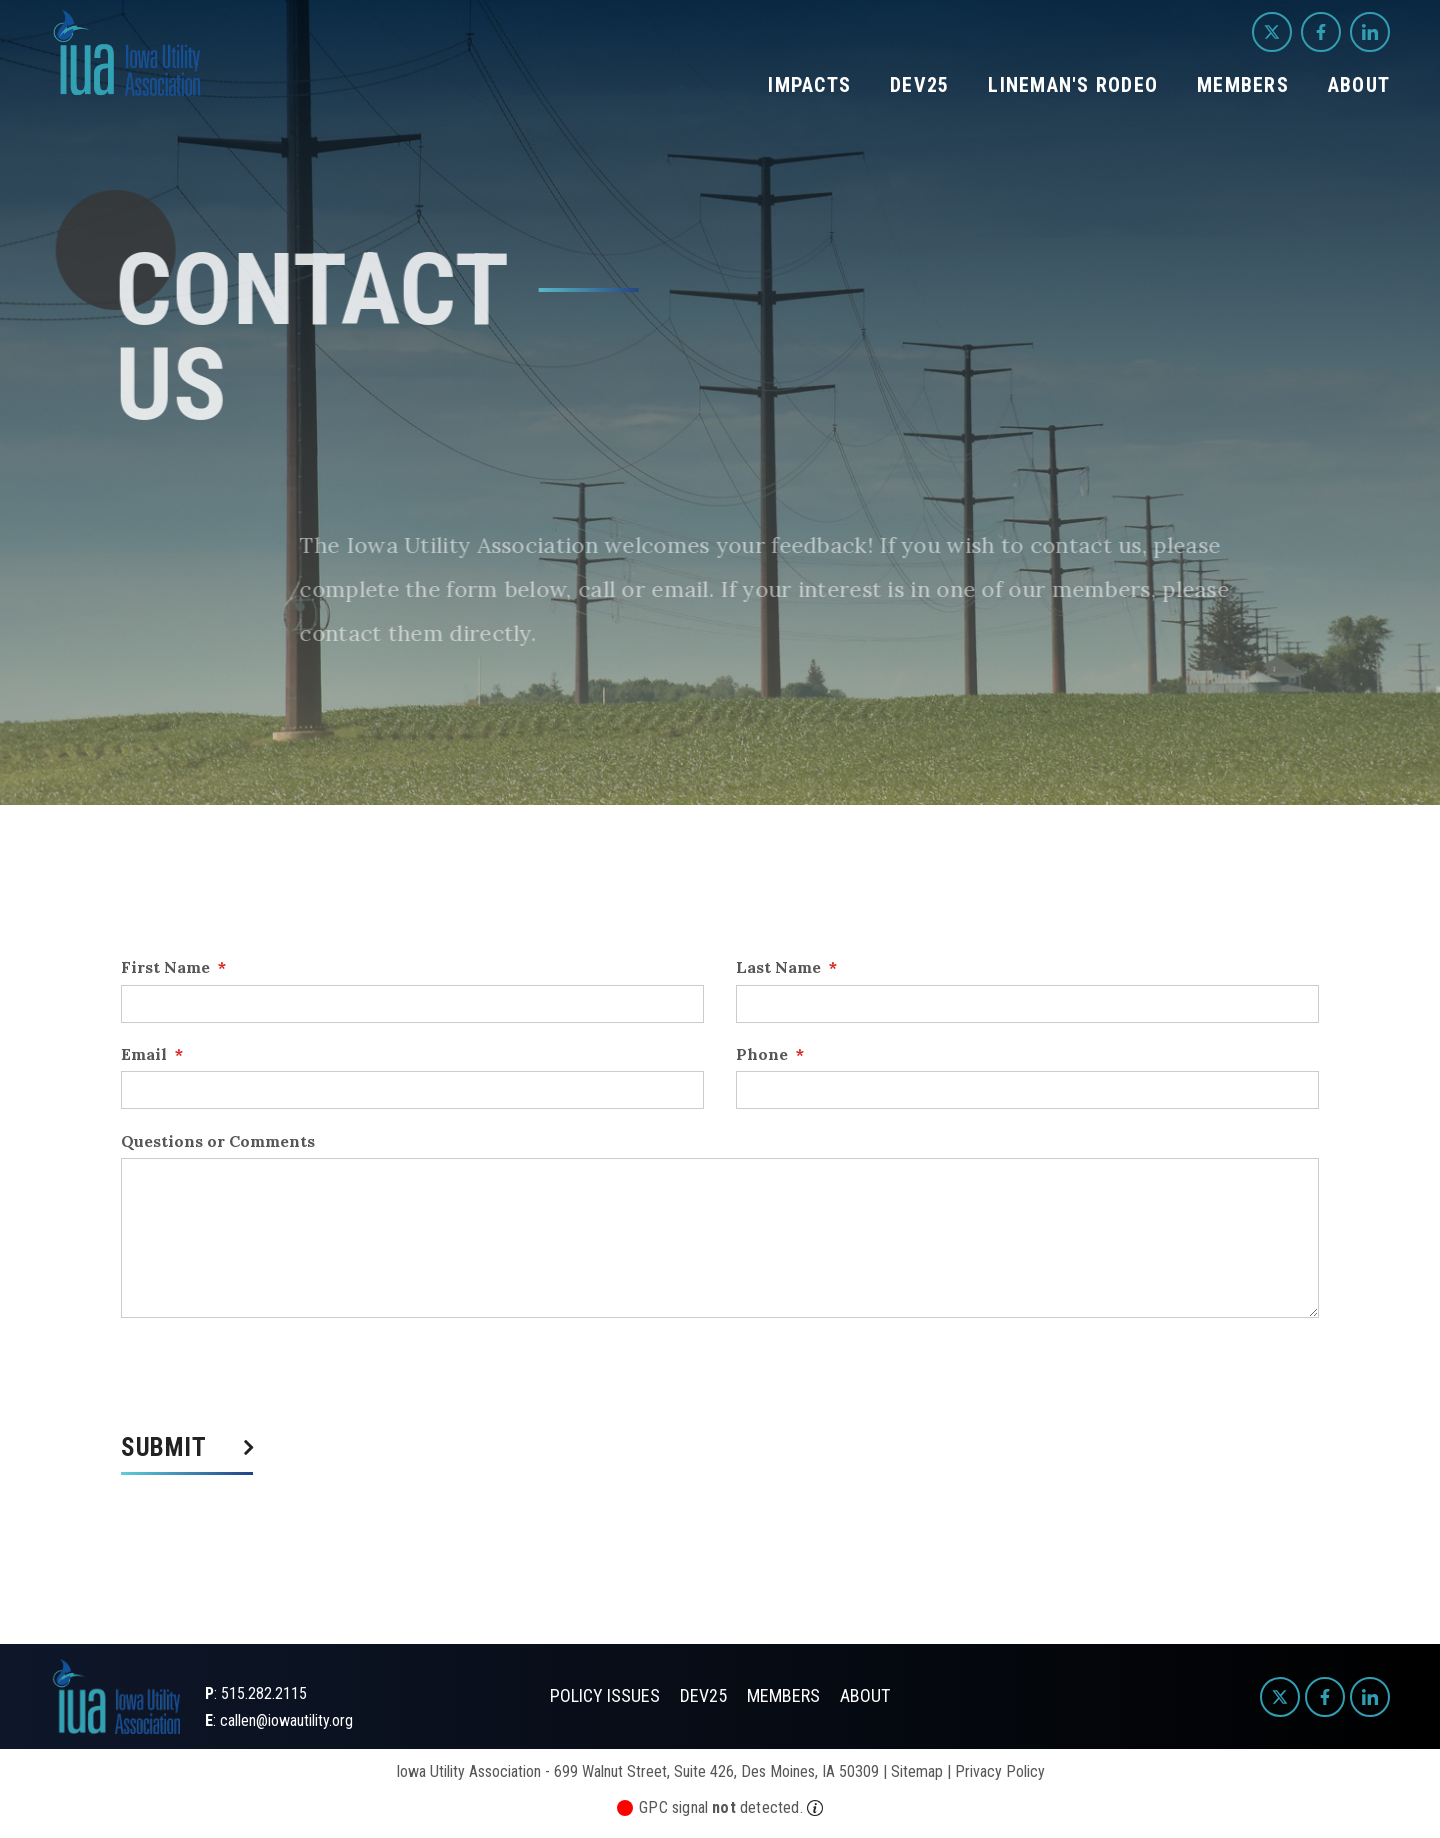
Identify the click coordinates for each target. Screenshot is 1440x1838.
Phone (770, 1054)
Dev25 (919, 85)
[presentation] (273, 1376)
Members (1243, 85)
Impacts (809, 85)
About (1359, 85)
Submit (164, 1448)
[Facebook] (1321, 32)
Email (152, 1054)
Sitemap (917, 1771)
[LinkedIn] (1370, 32)
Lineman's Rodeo (1073, 85)
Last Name (786, 967)
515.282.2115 (264, 1693)
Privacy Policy (1000, 1771)
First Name (173, 967)
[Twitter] (1272, 32)
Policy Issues (605, 1695)
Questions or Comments (218, 1141)
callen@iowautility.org (286, 1720)
